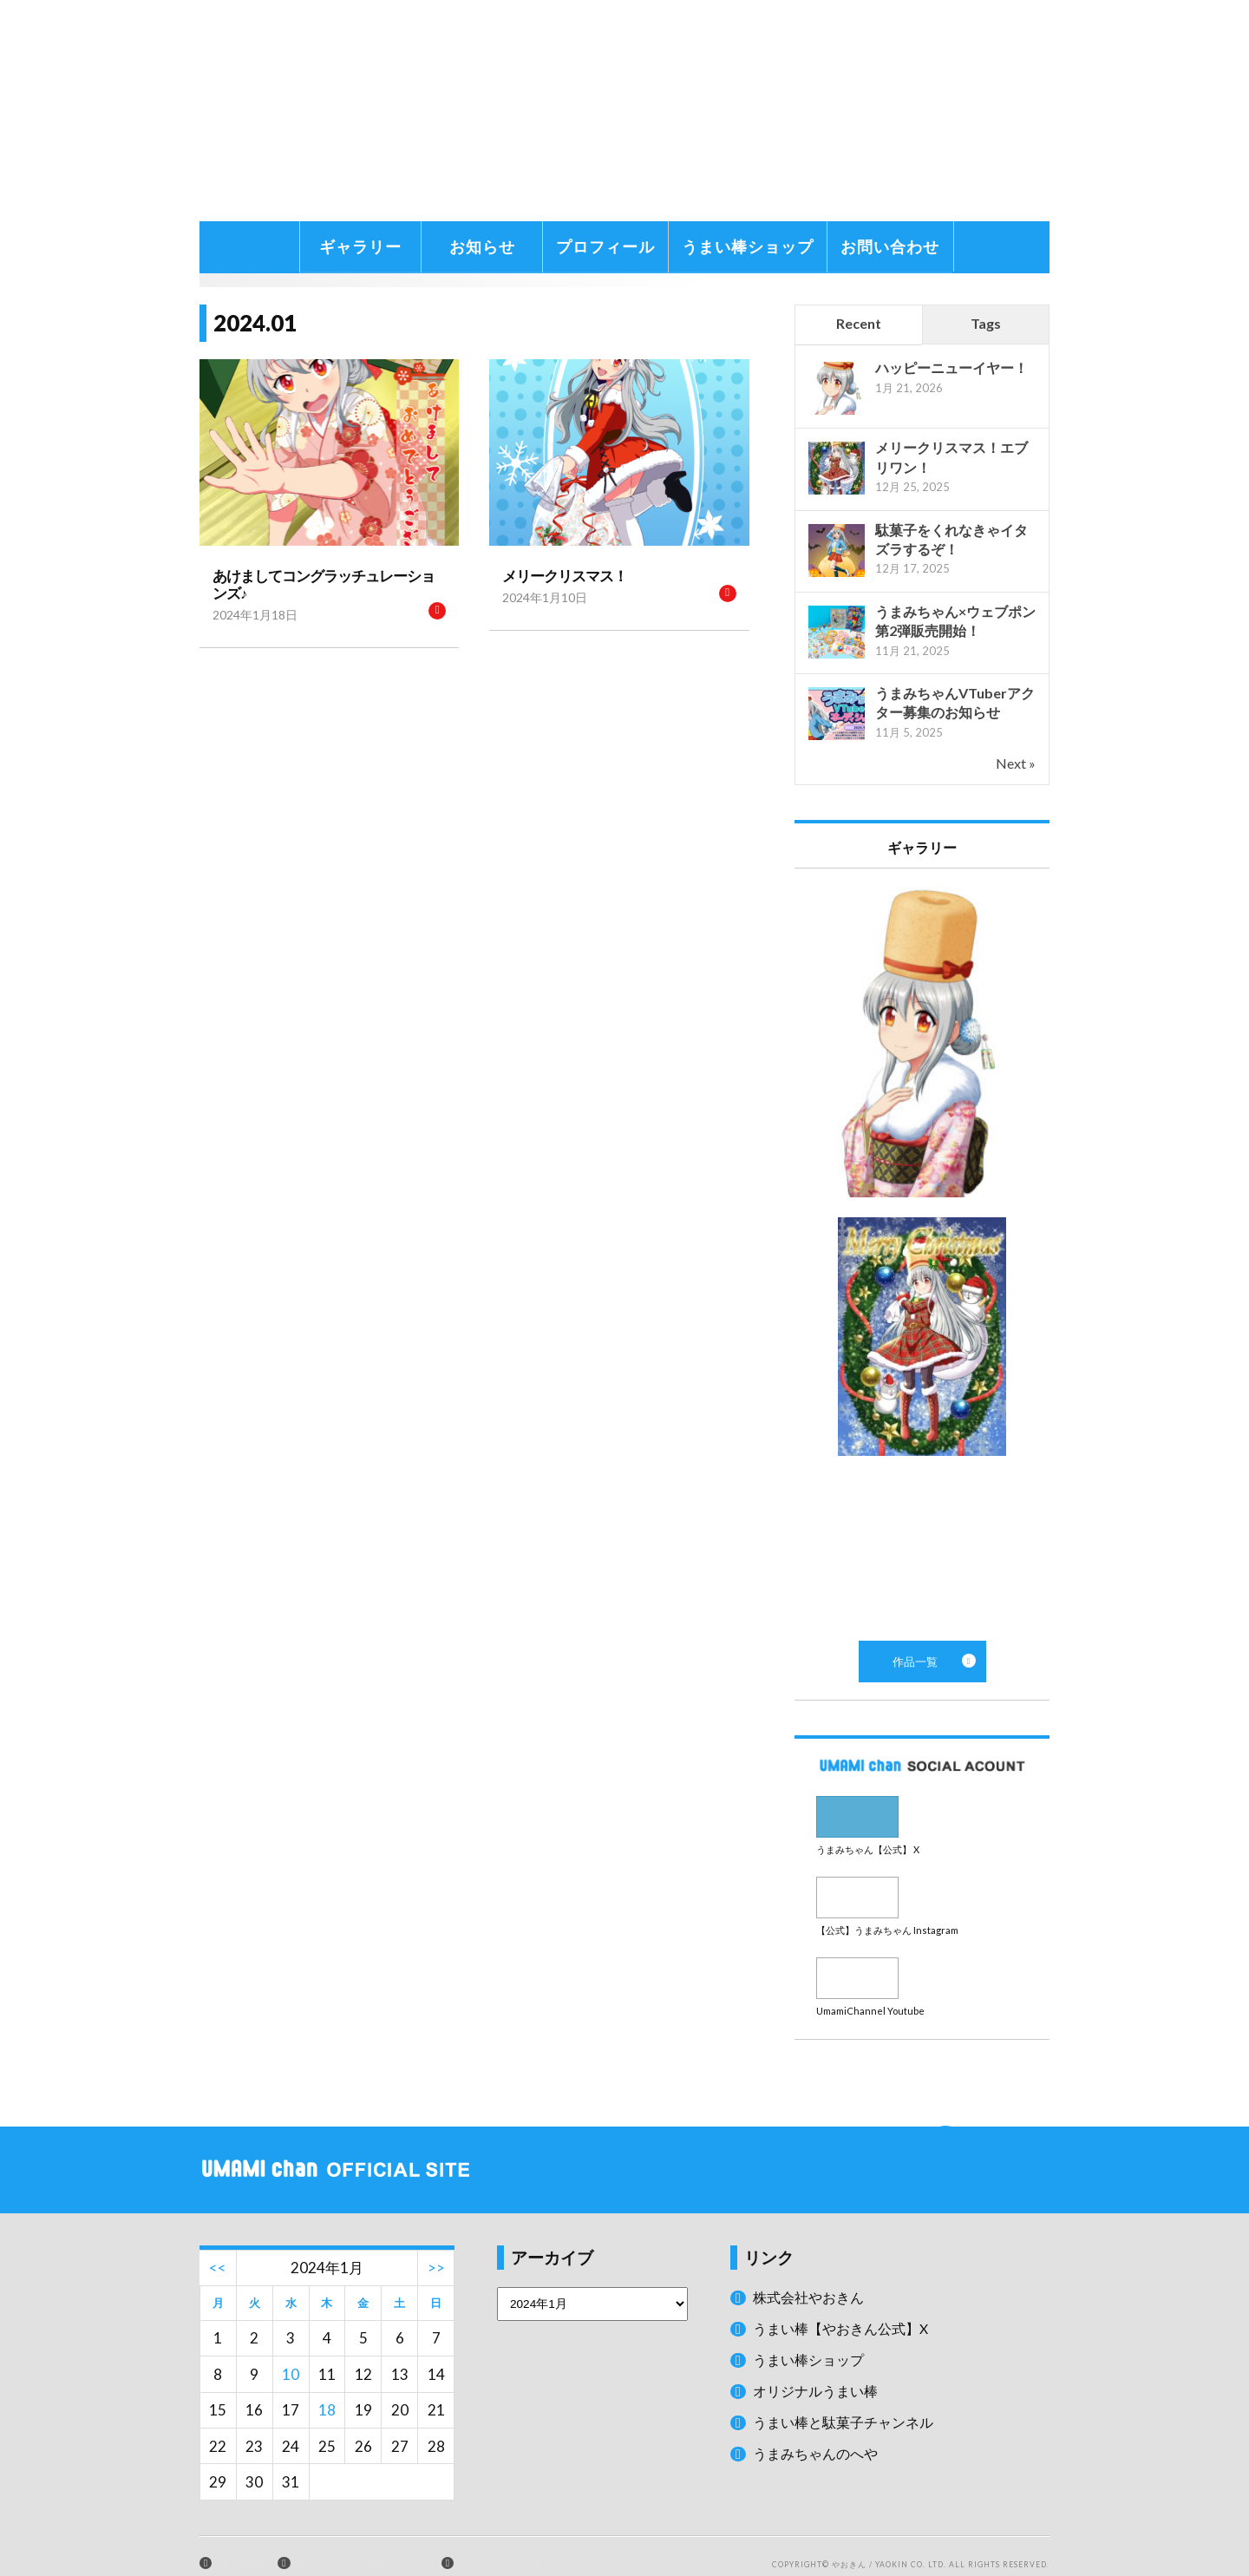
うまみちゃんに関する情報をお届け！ (247, 217)
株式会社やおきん (812, 2277)
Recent (858, 323)
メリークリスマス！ (556, 575)
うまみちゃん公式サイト (454, 110)
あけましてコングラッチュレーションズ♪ (325, 575)
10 (290, 2354)
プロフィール (605, 246)
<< (217, 2247)
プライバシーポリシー (518, 2543)
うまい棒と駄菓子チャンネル (849, 2401)
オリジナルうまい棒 (819, 2371)
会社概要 (240, 2543)
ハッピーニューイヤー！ (951, 367)
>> (436, 2247)
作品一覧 (922, 1254)
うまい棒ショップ (748, 246)
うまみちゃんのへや (819, 2432)
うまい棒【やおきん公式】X (846, 2308)
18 (327, 2390)
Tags (986, 323)
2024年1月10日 (539, 596)
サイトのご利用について (361, 2543)
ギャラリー (360, 246)
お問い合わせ (889, 246)
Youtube (922, 1961)
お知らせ (482, 246)
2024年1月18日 (249, 596)
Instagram (922, 1888)
